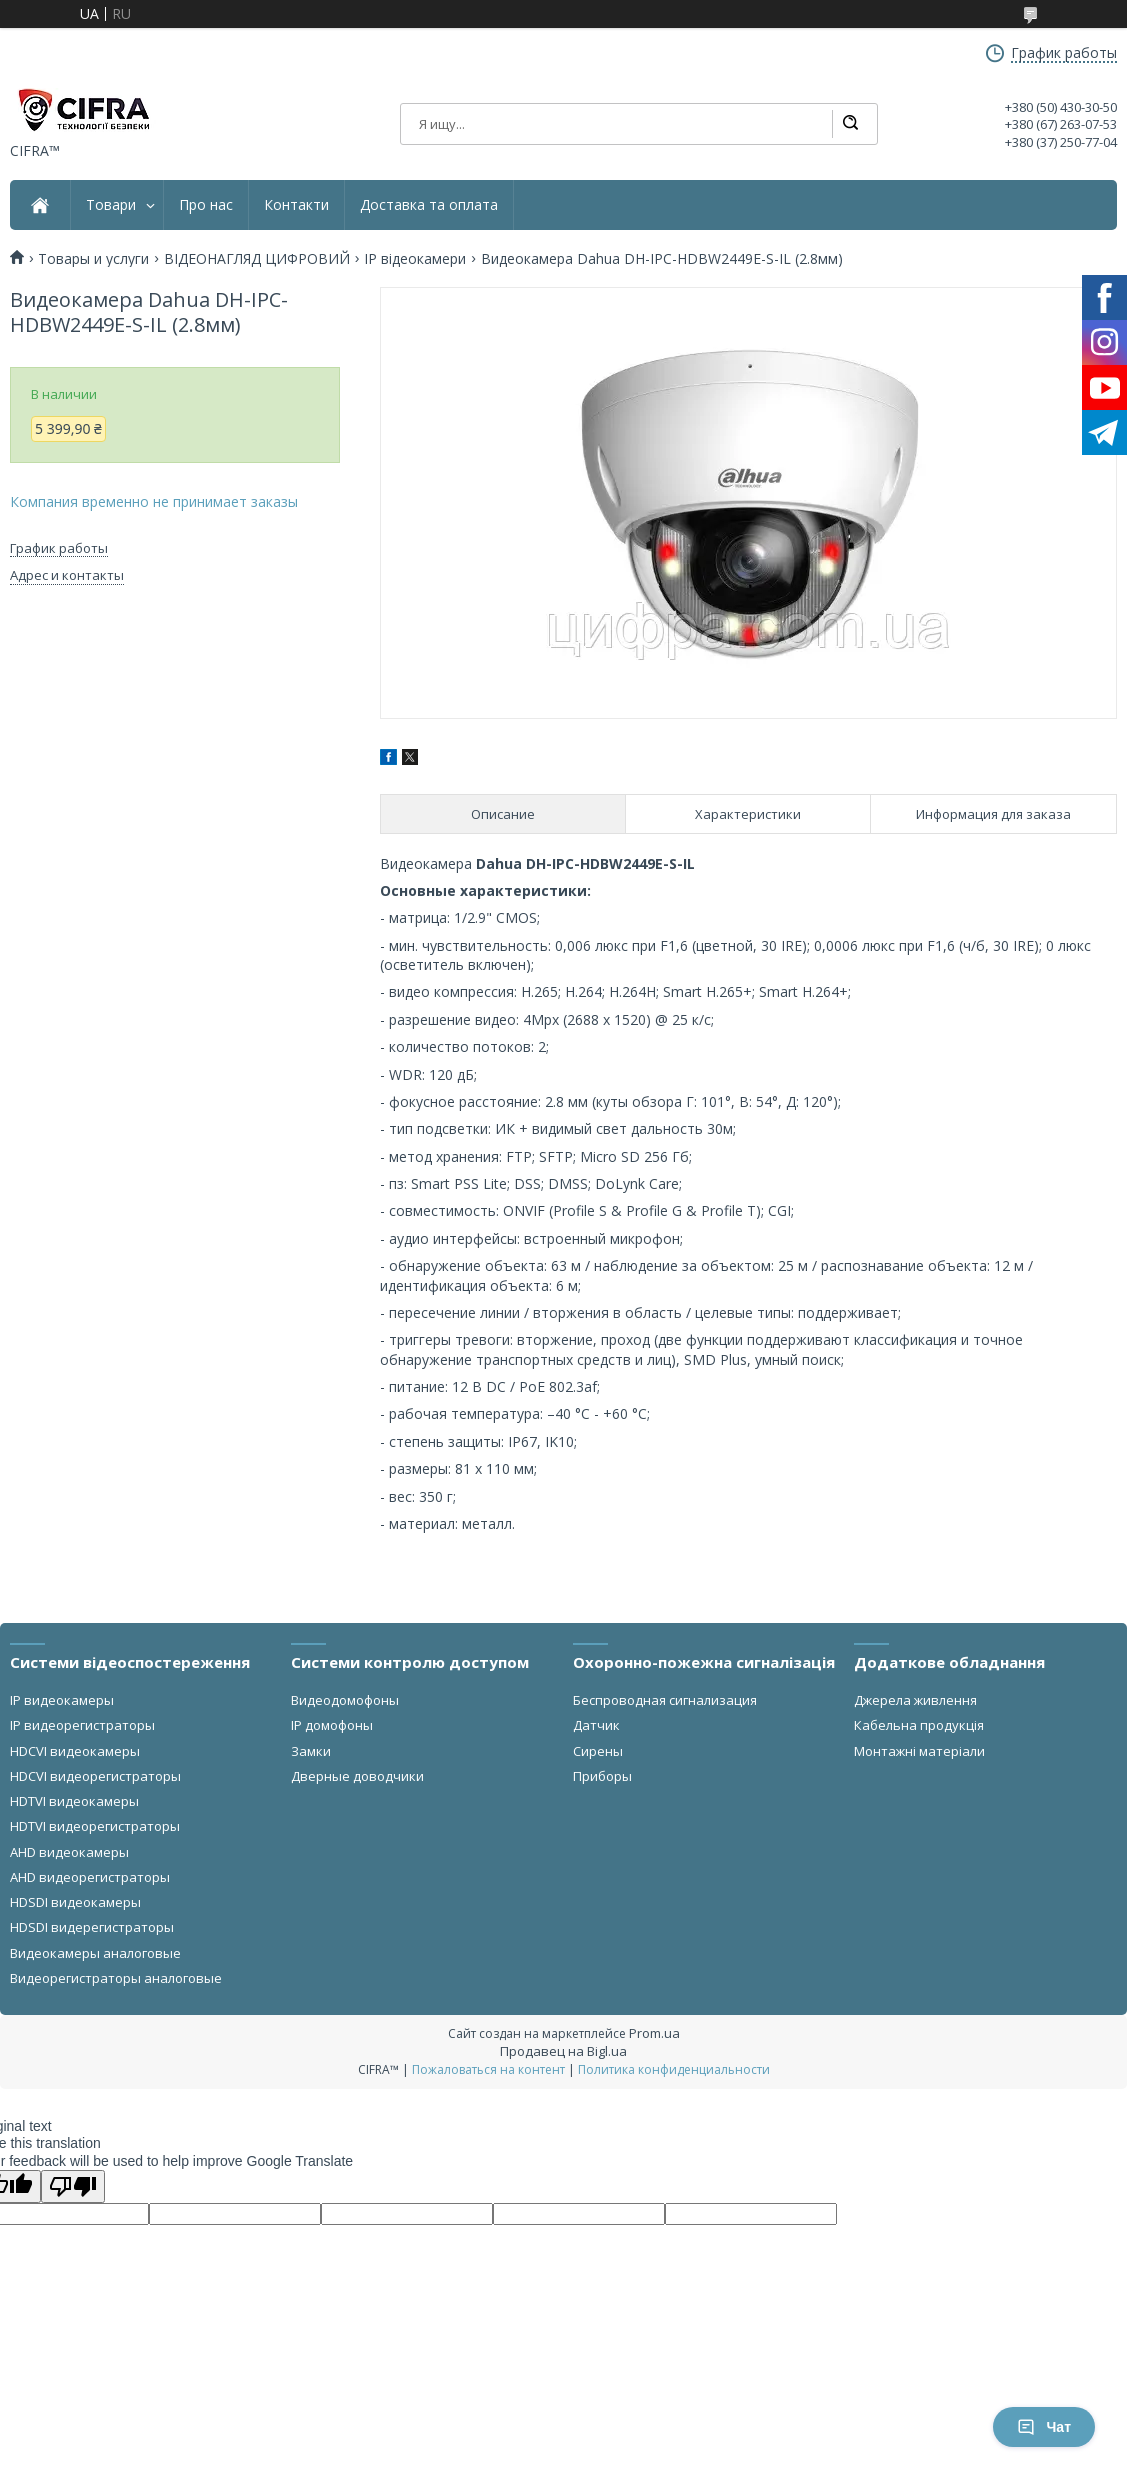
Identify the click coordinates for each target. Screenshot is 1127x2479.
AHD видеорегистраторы (90, 1877)
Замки (311, 1751)
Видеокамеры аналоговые (95, 1953)
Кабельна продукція (919, 1725)
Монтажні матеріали (919, 1751)
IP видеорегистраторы (82, 1725)
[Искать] (850, 124)
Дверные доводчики (357, 1776)
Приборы (602, 1776)
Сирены (598, 1751)
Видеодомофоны (345, 1700)
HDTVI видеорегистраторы (95, 1826)
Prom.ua (654, 2033)
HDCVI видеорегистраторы (95, 1776)
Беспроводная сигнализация (665, 1700)
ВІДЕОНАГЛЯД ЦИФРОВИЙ (257, 259)
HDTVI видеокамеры (74, 1801)
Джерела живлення (915, 1700)
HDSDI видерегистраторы (92, 1927)
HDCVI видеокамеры (75, 1751)
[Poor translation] (73, 2186)
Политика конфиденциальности (674, 2069)
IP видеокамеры (62, 1700)
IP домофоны (332, 1725)
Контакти (296, 205)
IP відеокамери (415, 259)
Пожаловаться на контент (488, 2069)
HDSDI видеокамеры (75, 1902)
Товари (111, 205)
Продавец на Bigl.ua (563, 2051)
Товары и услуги (93, 259)
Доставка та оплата (429, 205)
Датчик (596, 1725)
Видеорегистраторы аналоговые (116, 1978)
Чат (1044, 2427)
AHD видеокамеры (69, 1852)
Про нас (206, 205)
